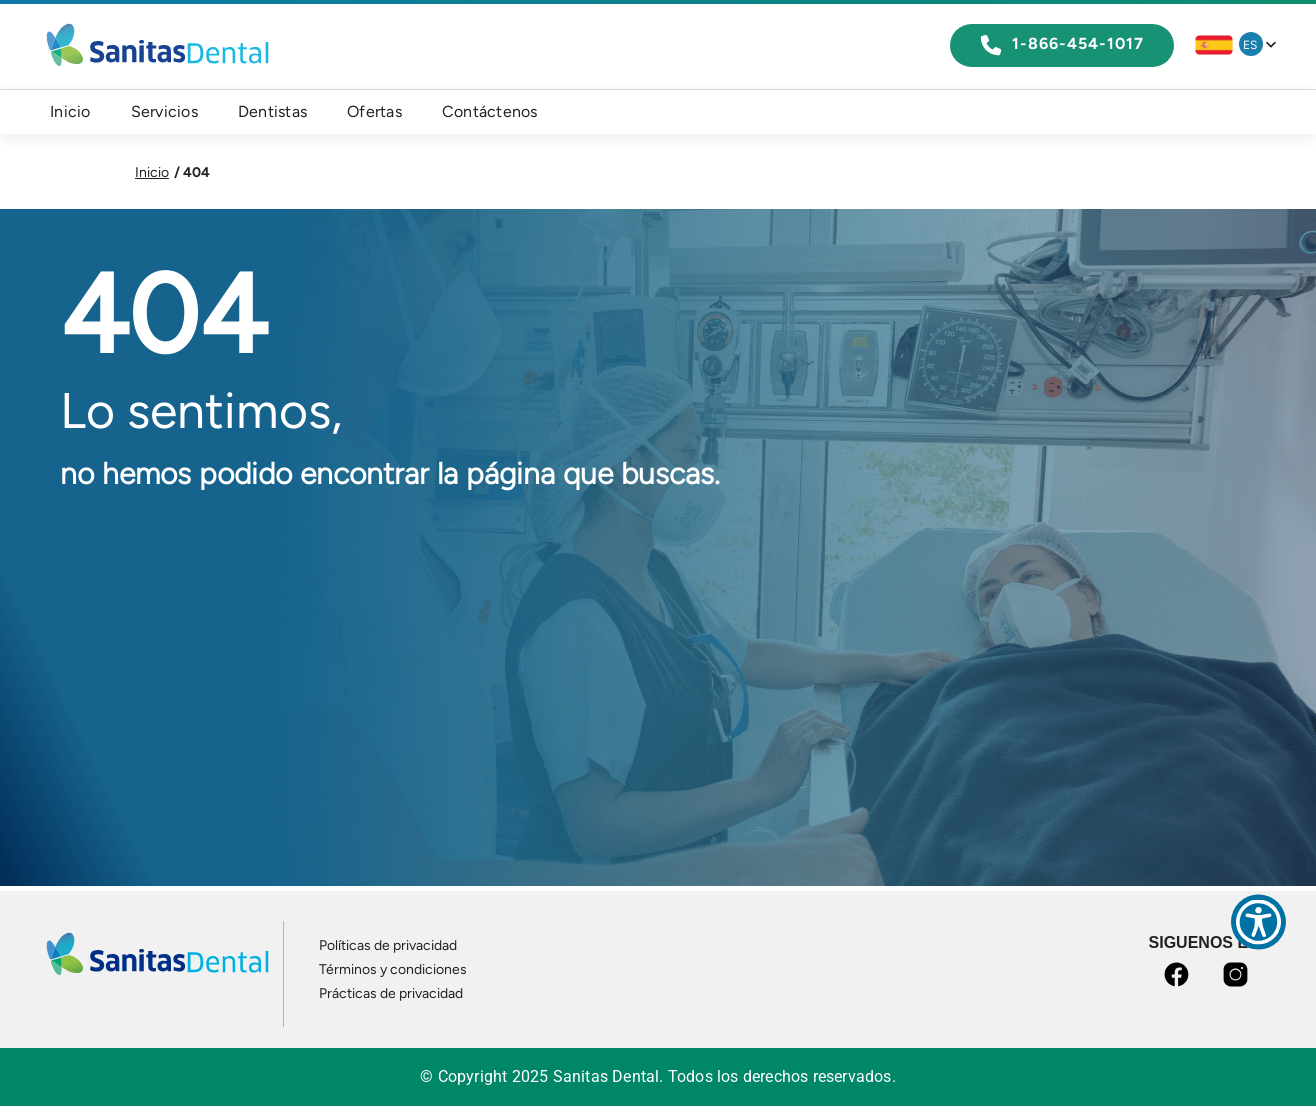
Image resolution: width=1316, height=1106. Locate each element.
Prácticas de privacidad (391, 993)
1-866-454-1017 (1062, 45)
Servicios (164, 111)
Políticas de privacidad (388, 945)
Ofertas (374, 111)
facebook (1180, 974)
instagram (1239, 974)
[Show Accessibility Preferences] (1258, 921)
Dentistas (272, 111)
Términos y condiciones (393, 969)
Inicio (70, 111)
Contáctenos (490, 111)
